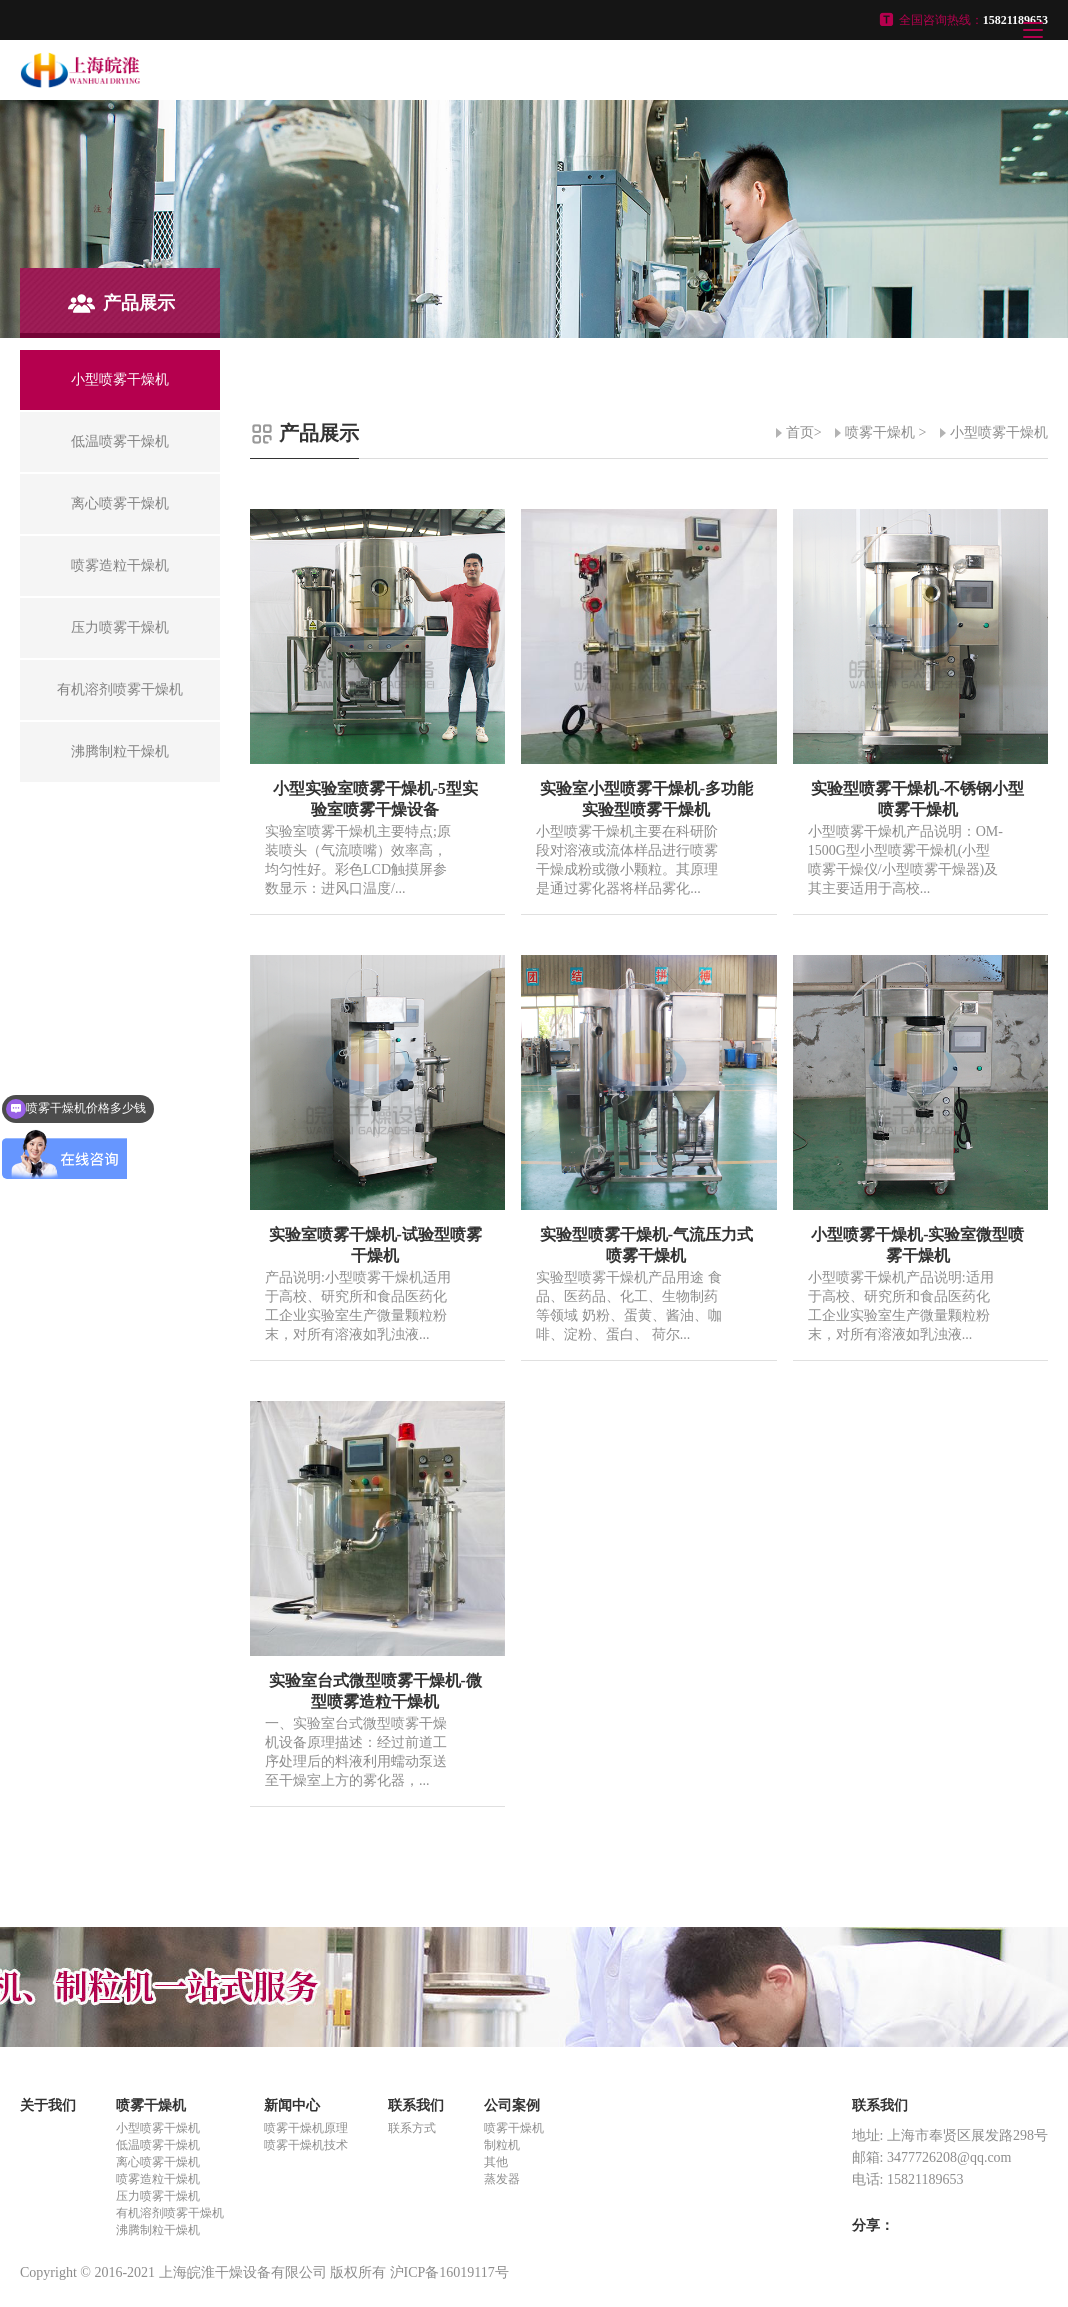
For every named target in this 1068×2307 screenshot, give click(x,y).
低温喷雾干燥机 (158, 2145)
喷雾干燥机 (880, 432)
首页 (800, 432)
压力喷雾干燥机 (158, 2196)
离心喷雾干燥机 (158, 2162)
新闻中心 (292, 2105)
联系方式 (412, 2128)
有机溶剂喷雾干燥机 (170, 2213)
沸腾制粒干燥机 (158, 2230)
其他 (496, 2162)
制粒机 (502, 2145)
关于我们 (48, 2105)
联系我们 (416, 2105)
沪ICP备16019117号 (449, 2272)
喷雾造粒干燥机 (158, 2179)
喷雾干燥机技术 (306, 2145)
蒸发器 (502, 2179)
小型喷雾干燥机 (999, 432)
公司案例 (512, 2105)
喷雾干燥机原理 (306, 2128)
